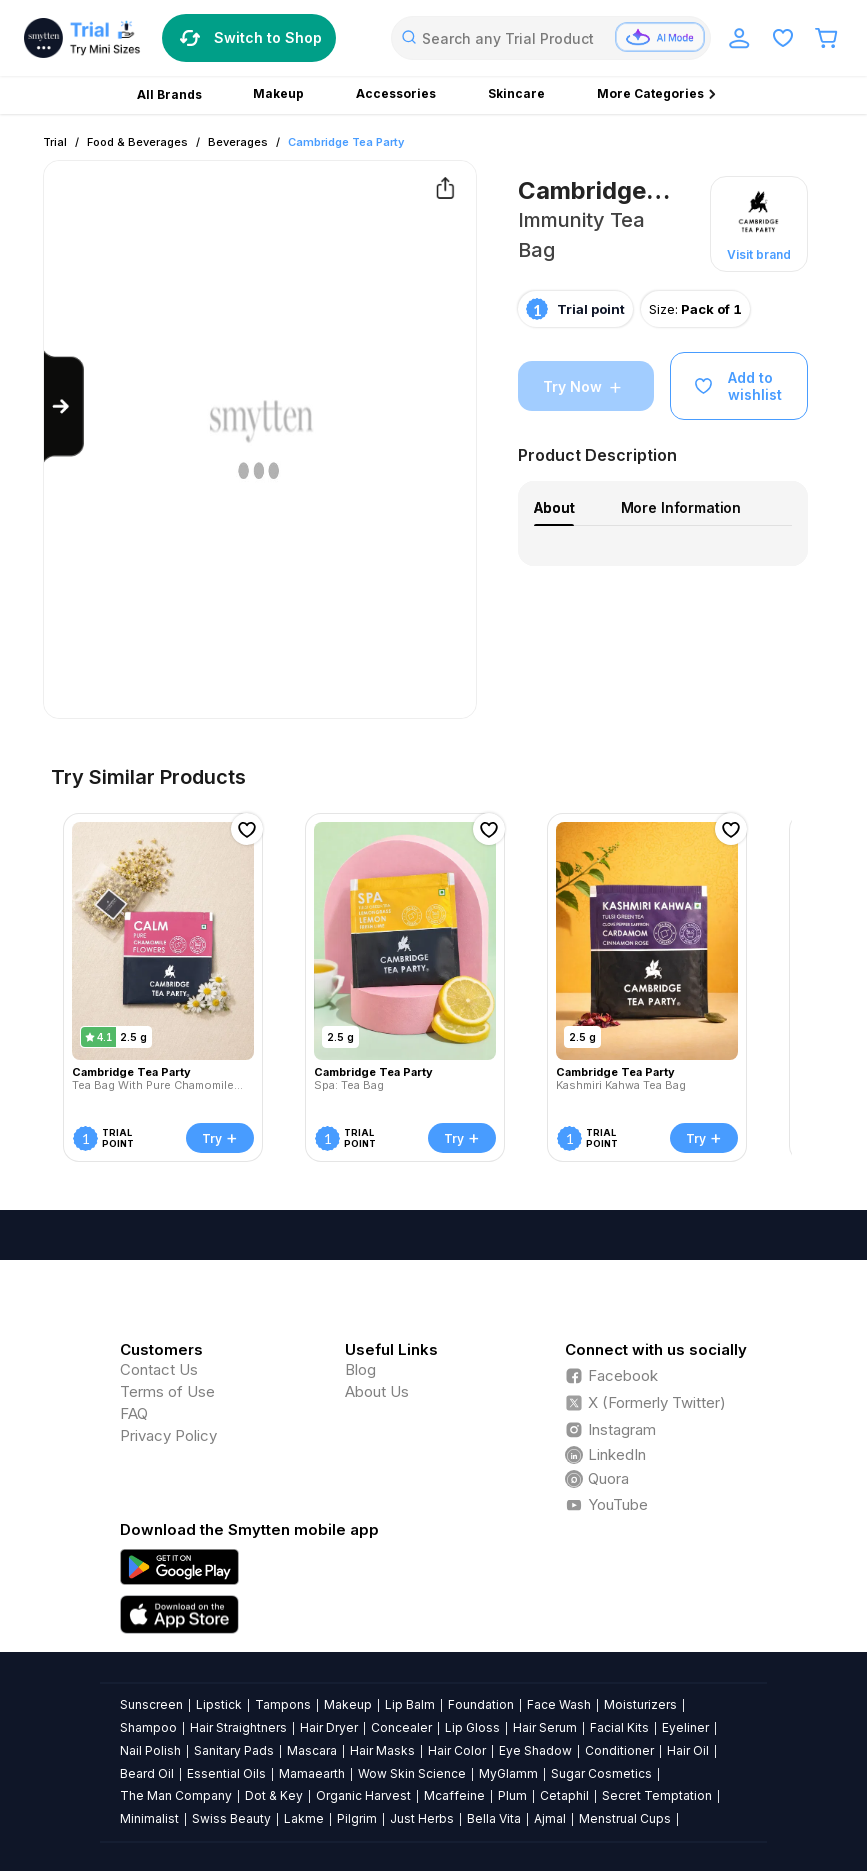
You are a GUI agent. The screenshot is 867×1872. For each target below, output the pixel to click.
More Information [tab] (681, 507)
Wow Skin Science (412, 1773)
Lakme (304, 1818)
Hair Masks (382, 1750)
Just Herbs (422, 1818)
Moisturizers (640, 1704)
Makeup (348, 1704)
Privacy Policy (168, 1435)
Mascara (312, 1750)
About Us (377, 1391)
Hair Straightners (238, 1727)
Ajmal (550, 1818)
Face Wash (559, 1704)
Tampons (283, 1704)
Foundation (481, 1704)
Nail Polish (150, 1750)
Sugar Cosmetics (601, 1773)
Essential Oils (226, 1773)
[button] (759, 224)
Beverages (238, 142)
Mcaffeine (454, 1795)
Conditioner (619, 1750)
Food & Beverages (137, 142)
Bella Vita (494, 1818)
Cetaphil (564, 1795)
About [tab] (554, 507)
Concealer (401, 1727)
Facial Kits (619, 1727)
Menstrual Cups (625, 1818)
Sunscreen (151, 1704)
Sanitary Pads (234, 1750)
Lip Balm (410, 1704)
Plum (512, 1795)
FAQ (134, 1413)
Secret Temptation (657, 1795)
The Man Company (176, 1795)
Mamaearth (312, 1773)
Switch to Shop (249, 38)
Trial (55, 142)
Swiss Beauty (231, 1818)
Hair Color (457, 1750)
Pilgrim (357, 1818)
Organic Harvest (363, 1795)
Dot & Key (274, 1795)
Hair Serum (545, 1727)
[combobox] (551, 38)
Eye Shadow (535, 1750)
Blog (360, 1369)
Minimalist (149, 1818)
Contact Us (159, 1369)
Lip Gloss (472, 1727)
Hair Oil (688, 1750)
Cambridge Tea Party (346, 142)
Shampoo (148, 1727)
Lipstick (219, 1704)
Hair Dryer (329, 1727)
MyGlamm (508, 1773)
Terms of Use (167, 1391)
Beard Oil (147, 1773)
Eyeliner (685, 1727)
